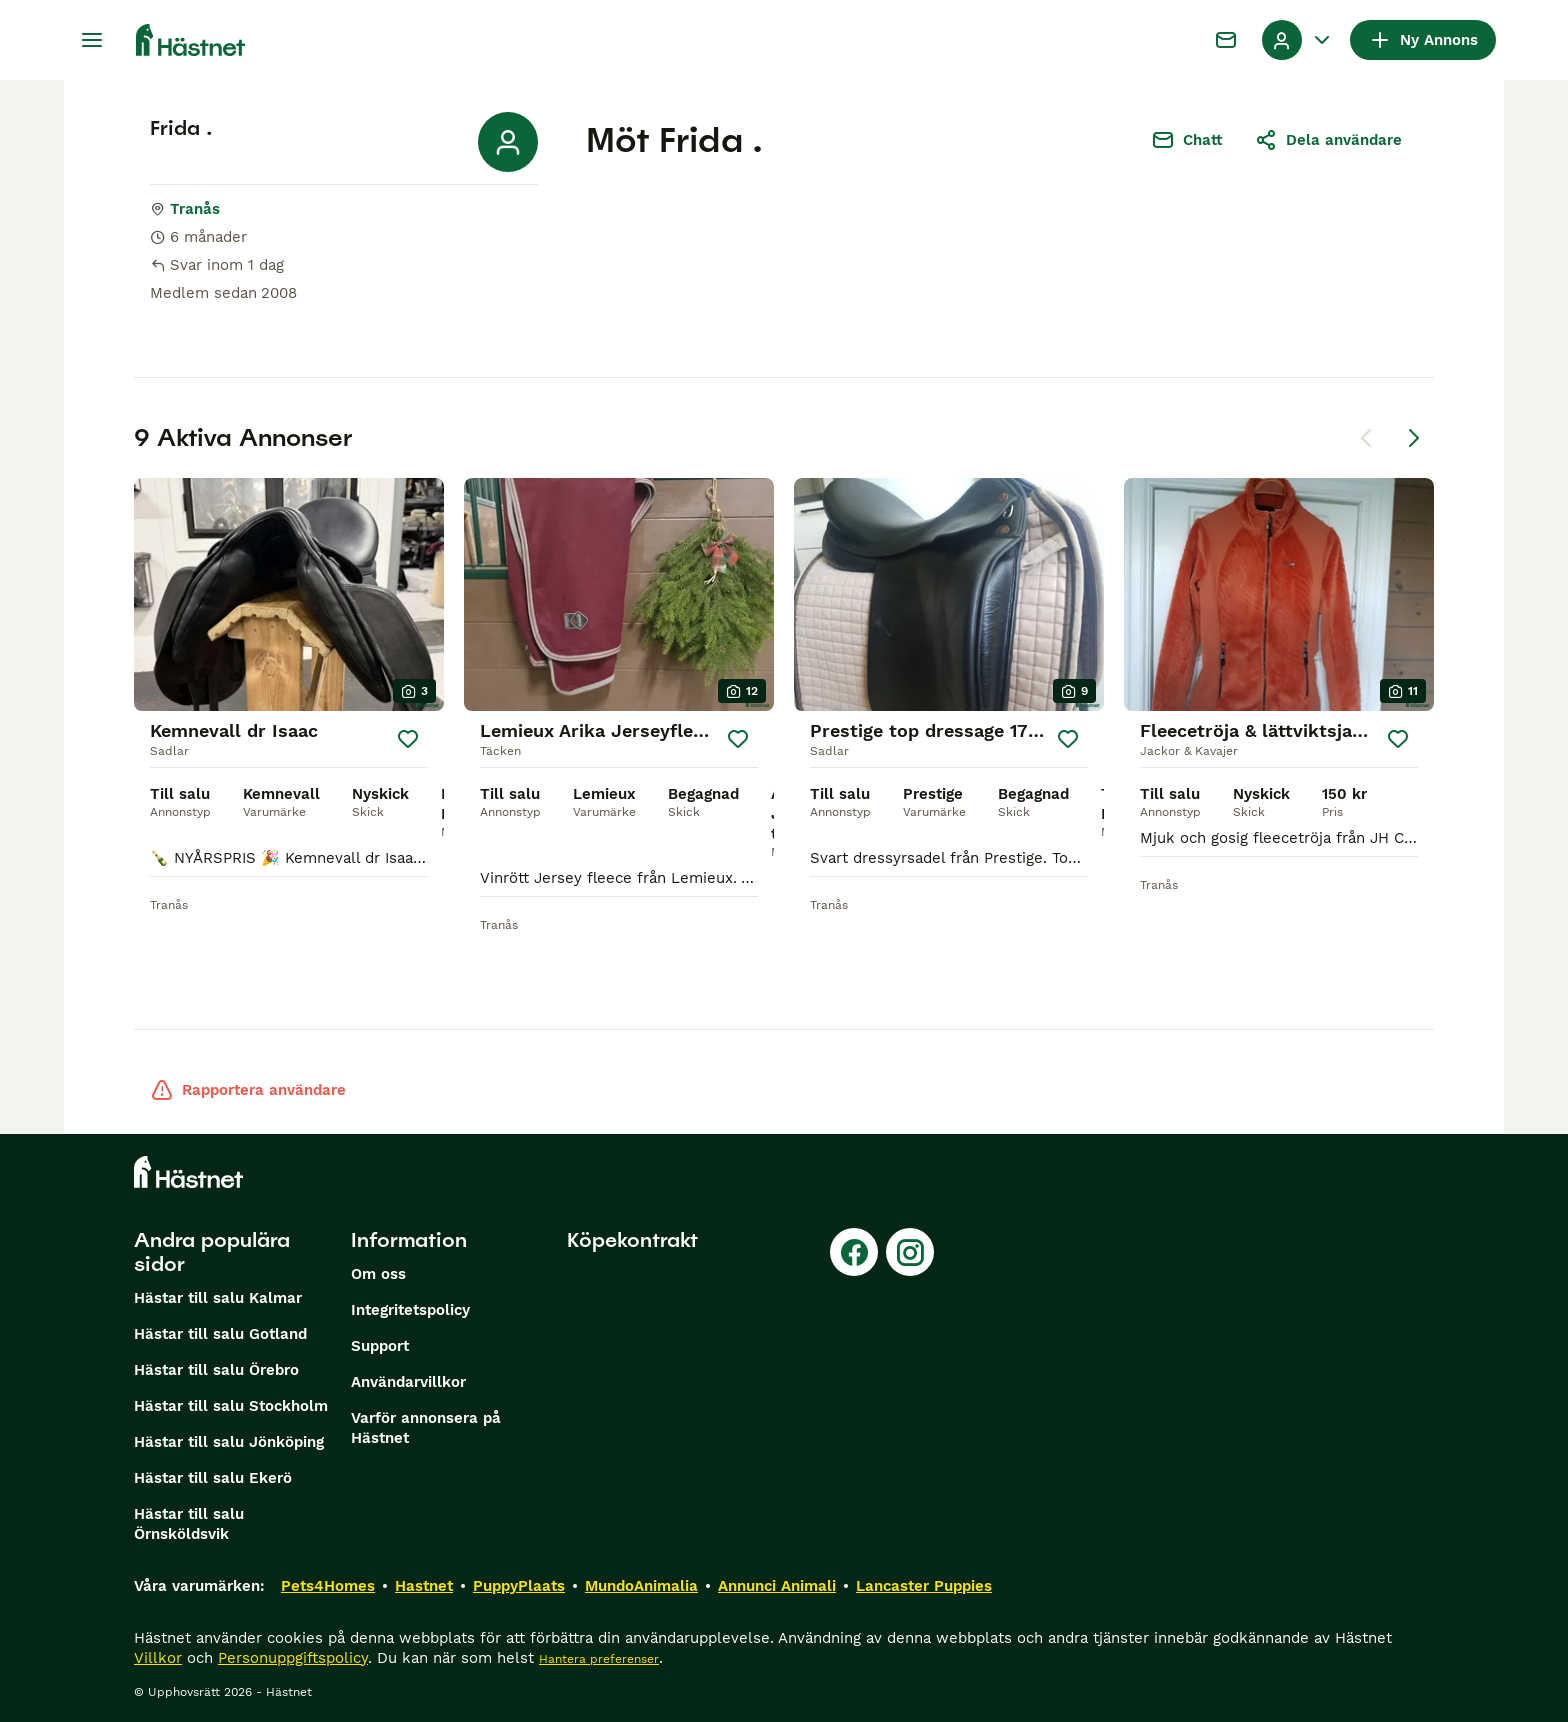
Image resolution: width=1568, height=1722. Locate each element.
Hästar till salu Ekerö (213, 1478)
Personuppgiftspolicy (293, 1658)
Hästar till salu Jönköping (229, 1442)
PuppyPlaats (519, 1586)
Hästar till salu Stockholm (231, 1406)
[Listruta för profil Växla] (1298, 40)
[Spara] (408, 739)
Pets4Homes (328, 1586)
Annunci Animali (777, 1586)
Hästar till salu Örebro (216, 1370)
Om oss (378, 1274)
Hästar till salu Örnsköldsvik (189, 1524)
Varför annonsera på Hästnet (426, 1428)
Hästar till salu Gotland (220, 1334)
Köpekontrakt (632, 1240)
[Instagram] (910, 1252)
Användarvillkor (408, 1382)
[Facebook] (854, 1252)
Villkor (158, 1658)
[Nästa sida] (1414, 438)
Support (380, 1346)
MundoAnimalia (641, 1586)
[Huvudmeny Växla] (92, 40)
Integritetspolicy (410, 1310)
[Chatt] (1226, 40)
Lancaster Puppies (924, 1586)
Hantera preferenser (599, 1659)
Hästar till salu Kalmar (218, 1298)
